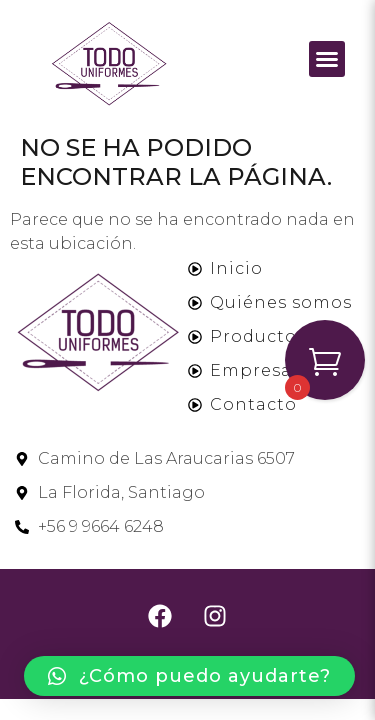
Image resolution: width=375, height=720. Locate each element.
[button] (327, 59)
